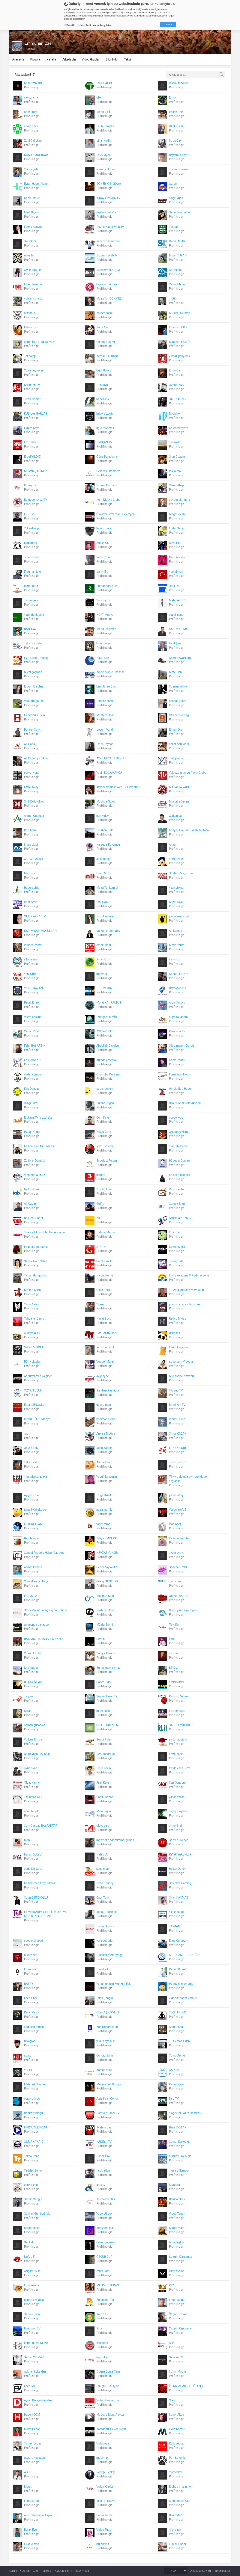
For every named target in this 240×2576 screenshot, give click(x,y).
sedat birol (31, 112)
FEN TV (29, 514)
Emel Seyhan (104, 744)
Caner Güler (103, 1682)
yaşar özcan (176, 1797)
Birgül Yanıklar (105, 916)
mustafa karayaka (35, 1476)
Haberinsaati (104, 701)
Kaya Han (175, 543)
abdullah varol (33, 1869)
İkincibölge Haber (180, 1088)
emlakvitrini (176, 1682)
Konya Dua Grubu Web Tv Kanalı (189, 830)
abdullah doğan (34, 2027)
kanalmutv (103, 1869)
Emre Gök (30, 1969)
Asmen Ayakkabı (180, 658)
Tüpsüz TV (176, 1390)
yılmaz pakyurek (179, 356)
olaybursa (102, 1825)
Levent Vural (104, 729)
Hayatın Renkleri (179, 1538)
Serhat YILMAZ (34, 2357)
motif (172, 298)
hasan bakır (103, 528)
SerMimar (175, 270)
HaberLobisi (32, 887)
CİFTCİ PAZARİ (34, 859)
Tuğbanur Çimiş (34, 1318)
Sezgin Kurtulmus (180, 2256)
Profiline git (31, 87)
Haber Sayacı (105, 1926)
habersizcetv (104, 413)
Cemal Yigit (31, 1031)
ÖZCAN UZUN (33, 1390)
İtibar (172, 1639)
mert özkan (176, 859)
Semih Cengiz (33, 2199)
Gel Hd (28, 2242)
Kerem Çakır (177, 2084)
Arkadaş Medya (106, 1060)
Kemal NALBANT (107, 356)
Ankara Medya (105, 1433)
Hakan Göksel (33, 1854)
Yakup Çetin (31, 169)
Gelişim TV (176, 2357)
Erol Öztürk (31, 1596)
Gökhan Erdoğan (106, 212)
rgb (26, 1433)
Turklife (174, 1624)
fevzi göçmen (33, 672)
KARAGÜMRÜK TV (108, 198)
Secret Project (178, 1840)
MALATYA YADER (180, 787)
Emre (172, 97)
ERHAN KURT (177, 1448)
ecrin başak (31, 1811)
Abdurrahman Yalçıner (38, 1376)
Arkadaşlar (69, 59)
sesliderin (30, 902)
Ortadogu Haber (179, 1132)
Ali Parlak (30, 744)
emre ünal (175, 1825)
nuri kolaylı (103, 816)
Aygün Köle (31, 1495)
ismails (29, 255)
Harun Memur (105, 1275)
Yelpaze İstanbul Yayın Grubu (187, 772)
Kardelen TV (32, 385)
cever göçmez (105, 2242)
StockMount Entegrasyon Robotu (45, 1610)
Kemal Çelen (32, 198)
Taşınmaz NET (33, 1797)
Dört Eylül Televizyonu (183, 1610)
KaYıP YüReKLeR (180, 1854)
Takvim (128, 59)
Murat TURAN (178, 255)
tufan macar (31, 2285)
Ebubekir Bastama (36, 1247)
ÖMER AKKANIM (35, 916)
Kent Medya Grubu (108, 499)
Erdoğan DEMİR (106, 1017)
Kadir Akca (176, 2027)
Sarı (171, 2343)
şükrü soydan (105, 1146)
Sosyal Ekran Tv (106, 1696)
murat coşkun (32, 1017)
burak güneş (32, 2098)
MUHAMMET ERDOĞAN (184, 1955)
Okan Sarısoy (105, 1883)
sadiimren (30, 543)
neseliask (102, 399)
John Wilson (104, 1448)
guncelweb (176, 1117)
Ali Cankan (103, 1462)
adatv (27, 2055)
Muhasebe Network (182, 1376)
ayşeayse (102, 1376)
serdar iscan (32, 2228)
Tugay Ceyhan (178, 1811)
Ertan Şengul (104, 1998)
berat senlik (104, 1261)
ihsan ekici (31, 844)
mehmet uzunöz (34, 1175)
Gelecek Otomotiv (108, 471)
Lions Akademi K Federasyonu (189, 1275)
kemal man (176, 571)
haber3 (100, 1175)
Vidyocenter (177, 1189)
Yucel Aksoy (104, 2213)
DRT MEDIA (104, 988)
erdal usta (102, 2271)
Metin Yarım (176, 945)
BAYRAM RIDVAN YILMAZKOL (44, 1639)
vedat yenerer (33, 1074)
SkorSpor (30, 241)
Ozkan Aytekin (33, 370)
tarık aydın (103, 557)
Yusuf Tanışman (106, 1476)
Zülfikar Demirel (34, 1160)
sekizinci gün (105, 2228)
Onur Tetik (103, 1897)
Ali (98, 1218)
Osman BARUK (178, 1596)
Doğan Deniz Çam (108, 2371)
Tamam (168, 24)
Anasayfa (18, 59)
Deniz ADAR (177, 241)
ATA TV (101, 1247)
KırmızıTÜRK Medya (37, 1419)
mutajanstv (176, 758)
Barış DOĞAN (177, 2127)
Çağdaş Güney (33, 2170)
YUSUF (28, 2070)
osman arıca (104, 2070)
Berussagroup (105, 1754)
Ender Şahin (176, 528)
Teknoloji (30, 356)
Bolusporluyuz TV (35, 499)
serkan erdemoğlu (108, 931)
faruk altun (103, 2170)
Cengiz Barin (104, 2055)
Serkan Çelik (32, 2314)
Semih (100, 1639)
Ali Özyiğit (31, 1203)
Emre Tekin (103, 1768)
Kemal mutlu (177, 1060)
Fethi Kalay (31, 787)
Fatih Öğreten (105, 126)
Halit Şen (175, 643)
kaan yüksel (176, 887)
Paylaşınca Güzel (180, 1768)
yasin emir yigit (179, 916)
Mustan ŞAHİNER (35, 471)
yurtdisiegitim (178, 1739)
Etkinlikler (112, 59)
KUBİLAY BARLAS (35, 413)
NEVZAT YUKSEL (107, 1552)
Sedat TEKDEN (178, 974)
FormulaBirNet (178, 1074)
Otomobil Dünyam (108, 1074)
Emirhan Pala (104, 830)
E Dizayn (102, 385)
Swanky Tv (103, 600)
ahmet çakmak (105, 169)
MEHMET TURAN (107, 2285)
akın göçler (103, 859)
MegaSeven (177, 514)
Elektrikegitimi (178, 1347)
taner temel (103, 1524)
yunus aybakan (106, 2041)
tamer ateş (31, 586)
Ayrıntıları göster (102, 25)
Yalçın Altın (176, 198)
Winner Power (33, 945)
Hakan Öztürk (177, 1869)
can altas (102, 2343)
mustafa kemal (178, 1146)
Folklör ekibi (177, 1711)
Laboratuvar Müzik (36, 2343)
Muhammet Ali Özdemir (39, 1146)
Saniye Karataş (106, 1653)
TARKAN (174, 1926)
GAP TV (174, 2070)
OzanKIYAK (176, 385)
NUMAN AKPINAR (36, 155)
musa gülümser (179, 2170)
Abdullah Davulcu (107, 1045)
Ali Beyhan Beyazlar (37, 1754)
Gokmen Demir (106, 342)
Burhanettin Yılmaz (108, 1668)
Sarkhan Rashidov (108, 1390)
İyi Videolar (31, 1668)
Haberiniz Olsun (34, 715)
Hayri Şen (102, 658)
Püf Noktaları (32, 1361)
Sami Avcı (102, 327)
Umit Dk (174, 586)
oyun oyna (30, 1768)
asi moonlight (105, 1347)
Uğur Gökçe (103, 370)
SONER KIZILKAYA (108, 183)
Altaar (172, 844)
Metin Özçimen (106, 629)
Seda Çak (175, 140)
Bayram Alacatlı (179, 155)
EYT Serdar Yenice (36, 658)
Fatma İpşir (31, 327)
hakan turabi (176, 1912)
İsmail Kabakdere (35, 1509)
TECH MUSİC (177, 2012)
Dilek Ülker (176, 126)
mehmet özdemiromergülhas (115, 1840)
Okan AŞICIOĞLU (107, 2012)
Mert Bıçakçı (32, 212)
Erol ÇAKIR (103, 902)
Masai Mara (176, 2228)
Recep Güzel (177, 1969)
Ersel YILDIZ (32, 456)
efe (98, 97)
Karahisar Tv (177, 1031)
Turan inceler (32, 399)
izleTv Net (30, 1955)
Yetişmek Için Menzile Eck (113, 1984)
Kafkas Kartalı (33, 1290)
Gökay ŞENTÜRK (107, 1581)
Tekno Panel (32, 2156)
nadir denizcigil (34, 615)
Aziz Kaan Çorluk (107, 2098)
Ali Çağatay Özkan (36, 758)
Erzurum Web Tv (107, 255)
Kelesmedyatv (178, 428)
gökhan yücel (177, 701)
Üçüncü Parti (84, 25)
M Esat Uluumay (179, 313)
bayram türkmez (106, 284)
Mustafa (174, 2185)
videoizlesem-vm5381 (184, 1998)
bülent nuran (104, 643)
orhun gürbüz (177, 1462)
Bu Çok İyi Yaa (33, 1682)
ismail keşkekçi (106, 1912)
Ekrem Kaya (31, 428)
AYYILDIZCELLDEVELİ (111, 758)
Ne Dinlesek (177, 557)
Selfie (100, 1203)
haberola (174, 442)
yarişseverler (104, 1940)
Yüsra (100, 1304)
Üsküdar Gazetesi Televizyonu (116, 514)
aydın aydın (176, 1552)
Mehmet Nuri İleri (35, 2084)
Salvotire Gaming (180, 1883)
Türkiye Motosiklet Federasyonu (45, 1232)
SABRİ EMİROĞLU (181, 1725)
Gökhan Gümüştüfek (37, 2213)
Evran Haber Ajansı (36, 183)
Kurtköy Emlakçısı (180, 2156)
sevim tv (174, 959)
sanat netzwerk (179, 744)
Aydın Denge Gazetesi (38, 2400)
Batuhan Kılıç (177, 2199)
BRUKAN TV (104, 442)
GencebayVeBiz (106, 1567)
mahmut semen (179, 169)
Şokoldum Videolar (181, 1361)
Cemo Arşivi (177, 2055)
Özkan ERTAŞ (33, 1653)
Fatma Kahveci (33, 227)
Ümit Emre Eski (106, 686)
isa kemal (175, 471)
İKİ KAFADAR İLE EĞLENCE (186, 2386)
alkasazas (30, 959)
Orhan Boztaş (32, 270)
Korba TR (102, 2314)
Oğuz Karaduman (107, 456)
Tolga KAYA (103, 1495)
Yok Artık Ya (104, 1189)
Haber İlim (103, 2156)
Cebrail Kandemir (180, 2328)
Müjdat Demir (105, 1624)
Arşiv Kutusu (177, 1002)
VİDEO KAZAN (33, 988)
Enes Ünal (30, 1998)
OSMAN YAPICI (34, 2141)
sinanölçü (30, 313)
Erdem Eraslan (33, 686)
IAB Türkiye (31, 1189)
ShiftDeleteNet (34, 801)
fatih (27, 1840)
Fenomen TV (32, 2328)
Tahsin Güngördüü (35, 1275)
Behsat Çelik (32, 729)
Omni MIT (102, 873)
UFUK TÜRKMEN (107, 1725)
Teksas (173, 227)
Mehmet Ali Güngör (108, 2084)
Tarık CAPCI (104, 83)
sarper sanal (104, 313)
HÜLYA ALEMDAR (35, 2127)
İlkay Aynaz (176, 2271)
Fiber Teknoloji (33, 284)
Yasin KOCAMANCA (109, 772)
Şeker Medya (177, 2371)
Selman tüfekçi (178, 686)
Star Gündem (177, 1782)
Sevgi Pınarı (104, 1739)
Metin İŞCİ (103, 112)
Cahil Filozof (104, 1797)
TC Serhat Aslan (179, 2041)
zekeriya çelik (33, 643)
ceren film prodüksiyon (39, 342)
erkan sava (31, 126)
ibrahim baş (103, 2127)
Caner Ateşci (177, 485)
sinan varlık (103, 140)
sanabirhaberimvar (108, 241)
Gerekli (69, 25)
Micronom (30, 873)
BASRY (28, 1984)
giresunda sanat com (37, 1624)
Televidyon (103, 155)
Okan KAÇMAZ (178, 1897)
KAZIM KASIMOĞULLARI (40, 931)
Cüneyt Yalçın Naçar (37, 1581)
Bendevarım (32, 1538)
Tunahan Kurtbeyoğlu (109, 1955)
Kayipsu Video (178, 1696)
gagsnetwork (104, 1088)
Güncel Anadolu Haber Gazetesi (44, 1552)
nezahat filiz (104, 1509)
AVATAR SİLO (105, 1031)
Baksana (174, 1333)
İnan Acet (175, 1524)
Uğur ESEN (31, 1448)
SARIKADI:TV (177, 399)
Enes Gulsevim (178, 1940)
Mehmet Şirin (105, 1596)
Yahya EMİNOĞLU (107, 1538)
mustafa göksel (34, 701)
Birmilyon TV (177, 1404)
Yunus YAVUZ (177, 1509)
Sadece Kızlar (178, 1567)
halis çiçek (31, 1462)
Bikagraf (29, 2041)
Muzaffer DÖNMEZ (109, 298)
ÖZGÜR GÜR (104, 2256)
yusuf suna (176, 615)
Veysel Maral (105, 1361)
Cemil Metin (177, 284)
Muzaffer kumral (107, 887)
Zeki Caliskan (33, 140)
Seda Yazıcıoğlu (179, 212)
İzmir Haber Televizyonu (185, 1103)
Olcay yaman (32, 1782)
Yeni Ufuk (30, 974)
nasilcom (175, 1581)
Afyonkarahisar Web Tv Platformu (118, 787)
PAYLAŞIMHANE (107, 1333)
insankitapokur (178, 83)
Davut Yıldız (104, 1969)
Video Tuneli (177, 2213)
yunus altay (176, 1495)
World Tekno (177, 1419)
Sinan (100, 2328)
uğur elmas (103, 1404)
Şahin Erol (102, 571)
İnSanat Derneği (179, 715)
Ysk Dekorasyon (107, 2027)
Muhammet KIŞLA (108, 270)
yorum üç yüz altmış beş (184, 1304)
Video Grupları (91, 59)
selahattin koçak (179, 1175)
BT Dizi (173, 1668)
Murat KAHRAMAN (108, 1002)
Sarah (27, 1711)
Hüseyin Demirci (179, 1160)
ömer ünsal (103, 945)
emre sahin (176, 1754)
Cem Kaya (103, 1117)
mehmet (101, 974)
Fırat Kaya (102, 1782)
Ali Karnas (175, 931)
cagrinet (29, 1696)
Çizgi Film (30, 1103)
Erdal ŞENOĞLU (34, 1404)
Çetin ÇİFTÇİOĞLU (36, 1897)
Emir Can (174, 1232)
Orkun (172, 2400)
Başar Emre (31, 1002)
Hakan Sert (176, 112)
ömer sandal (177, 2300)
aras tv (100, 2185)
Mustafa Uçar (105, 715)
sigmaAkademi (178, 1017)
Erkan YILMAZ (178, 327)
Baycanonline (177, 988)
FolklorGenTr (32, 1060)
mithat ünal (103, 1711)
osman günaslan (34, 1725)
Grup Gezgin (177, 456)
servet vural (31, 772)
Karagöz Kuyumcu (108, 844)
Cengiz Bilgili (177, 1203)
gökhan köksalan (35, 2371)
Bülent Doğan (105, 1103)
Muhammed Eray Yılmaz (39, 1883)
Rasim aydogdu (34, 2113)
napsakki (102, 2357)
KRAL (172, 2285)
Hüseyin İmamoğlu (181, 1984)
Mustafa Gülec (105, 801)
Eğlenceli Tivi (105, 2300)
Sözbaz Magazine (181, 873)
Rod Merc (30, 830)
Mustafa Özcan (179, 801)
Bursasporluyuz (106, 586)
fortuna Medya (105, 1232)
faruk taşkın (176, 2242)
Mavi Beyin (103, 1811)
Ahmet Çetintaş (34, 816)
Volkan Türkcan (34, 1739)
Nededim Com (105, 1610)
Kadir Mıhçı (31, 2012)
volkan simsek (33, 298)
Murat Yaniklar (33, 83)
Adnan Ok (102, 543)
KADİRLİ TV (104, 2141)
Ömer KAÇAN (177, 1433)
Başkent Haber (33, 1218)
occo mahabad (33, 1940)
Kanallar (51, 59)
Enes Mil (29, 2386)
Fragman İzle (32, 571)
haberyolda (176, 1261)
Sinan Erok (103, 959)
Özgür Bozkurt (178, 2314)
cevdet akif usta (179, 499)
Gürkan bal (175, 816)
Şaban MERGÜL (34, 1347)
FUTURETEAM (33, 1524)
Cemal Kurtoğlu (179, 2141)
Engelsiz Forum (106, 1160)
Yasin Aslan (31, 1304)
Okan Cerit (103, 1290)
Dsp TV (174, 2098)
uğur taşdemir (105, 428)
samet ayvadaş (34, 2300)
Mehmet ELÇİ (177, 600)
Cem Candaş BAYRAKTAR (40, 1825)
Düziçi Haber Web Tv (110, 227)
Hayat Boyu (103, 1318)
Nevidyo (174, 413)
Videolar (35, 59)
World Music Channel (110, 672)
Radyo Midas (177, 1318)
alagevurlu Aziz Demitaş (185, 2113)
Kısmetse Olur (105, 2199)
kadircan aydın (105, 1419)
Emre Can (175, 370)
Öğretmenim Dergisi (182, 1045)
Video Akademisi (107, 2400)
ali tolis (173, 1653)
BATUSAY (30, 629)
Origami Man (32, 2271)
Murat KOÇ (176, 902)
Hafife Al (102, 1854)
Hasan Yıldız (32, 1132)
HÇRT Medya (104, 615)
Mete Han (175, 672)
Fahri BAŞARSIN (34, 1045)
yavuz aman (31, 97)
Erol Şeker (31, 442)
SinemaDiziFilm (106, 485)
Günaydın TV (32, 1333)
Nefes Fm (30, 2256)
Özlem (173, 183)
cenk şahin (31, 2185)
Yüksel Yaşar (32, 528)
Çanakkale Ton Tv (180, 1218)
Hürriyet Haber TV (108, 2113)
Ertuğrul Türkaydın (107, 2386)
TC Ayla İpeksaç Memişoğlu (187, 1290)
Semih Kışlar (177, 1247)
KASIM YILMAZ (179, 629)
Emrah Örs (175, 729)
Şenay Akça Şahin (35, 1261)
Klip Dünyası (32, 1088)
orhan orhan (31, 557)
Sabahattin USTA (179, 342)
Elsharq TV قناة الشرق (38, 1117)
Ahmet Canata (33, 1567)
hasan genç (31, 600)
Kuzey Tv (30, 485)
